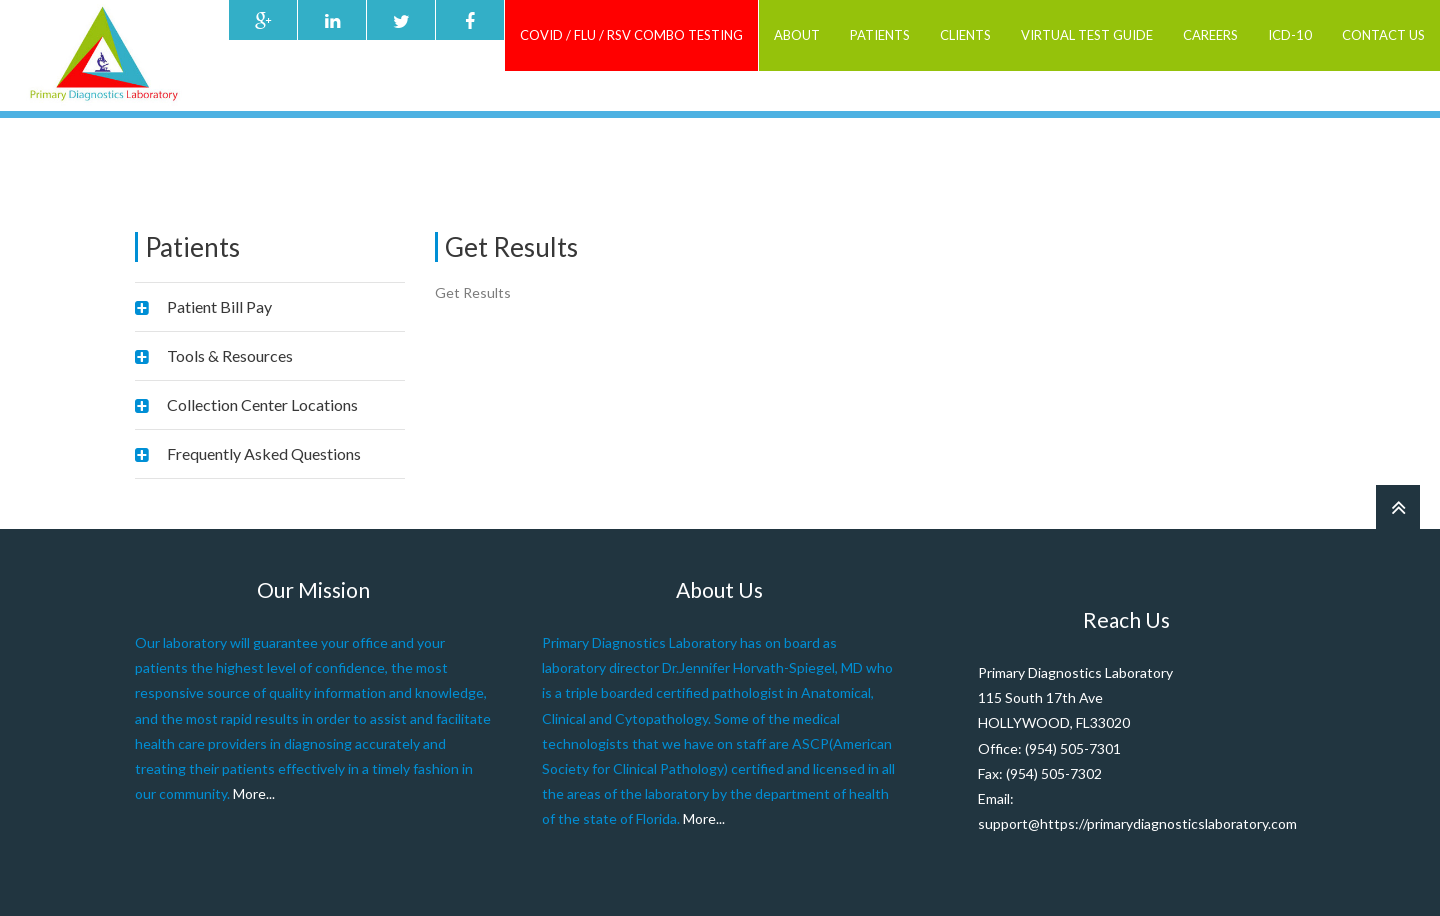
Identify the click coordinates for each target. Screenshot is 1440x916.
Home (1048, 149)
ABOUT (797, 35)
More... (254, 793)
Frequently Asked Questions (264, 453)
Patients (880, 35)
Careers (1210, 35)
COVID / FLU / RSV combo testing (631, 35)
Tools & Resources (230, 355)
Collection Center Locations (262, 404)
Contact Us (1383, 35)
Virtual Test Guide (1087, 35)
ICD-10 (1290, 35)
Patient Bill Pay (219, 306)
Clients (965, 35)
